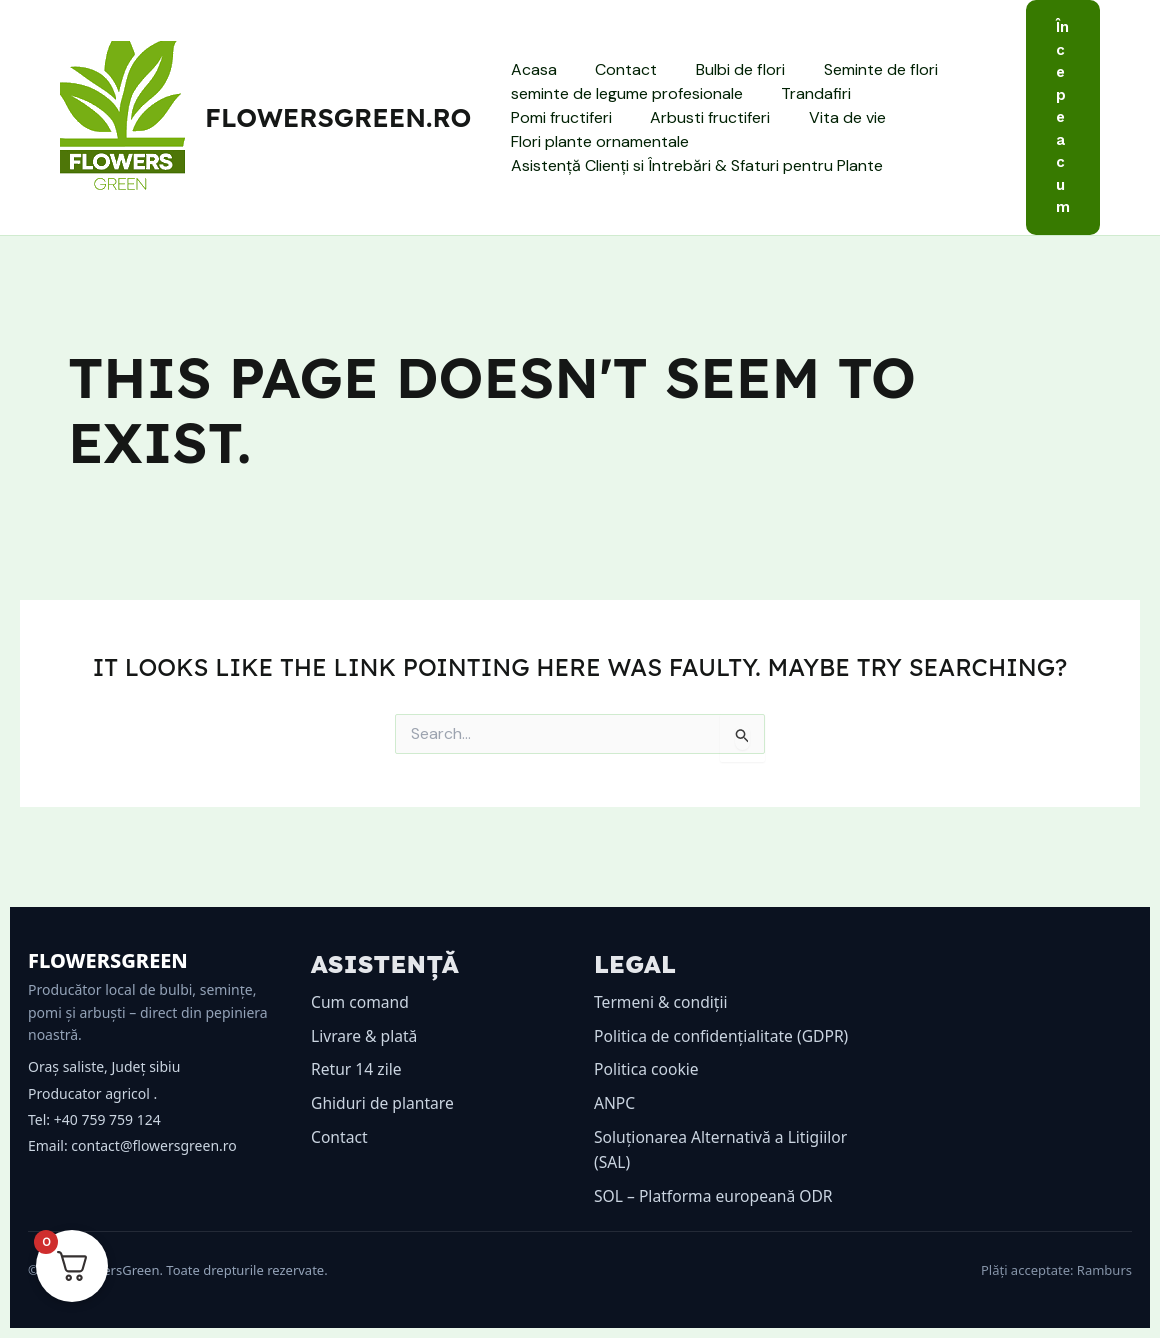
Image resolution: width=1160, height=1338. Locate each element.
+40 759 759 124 (107, 1093)
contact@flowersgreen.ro (153, 1120)
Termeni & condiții (662, 977)
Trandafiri (806, 105)
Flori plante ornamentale (857, 129)
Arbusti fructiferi (567, 129)
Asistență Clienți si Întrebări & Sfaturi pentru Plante (693, 153)
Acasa (530, 81)
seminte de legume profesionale (623, 105)
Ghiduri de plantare (384, 1077)
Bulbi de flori (723, 81)
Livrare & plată (365, 1010)
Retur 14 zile (357, 1044)
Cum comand (361, 977)
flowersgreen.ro (338, 117)
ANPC (615, 1103)
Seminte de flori (857, 81)
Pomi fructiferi (923, 105)
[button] (1063, 117)
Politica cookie (647, 1069)
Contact (616, 81)
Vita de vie (697, 129)
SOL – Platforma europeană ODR (716, 1196)
